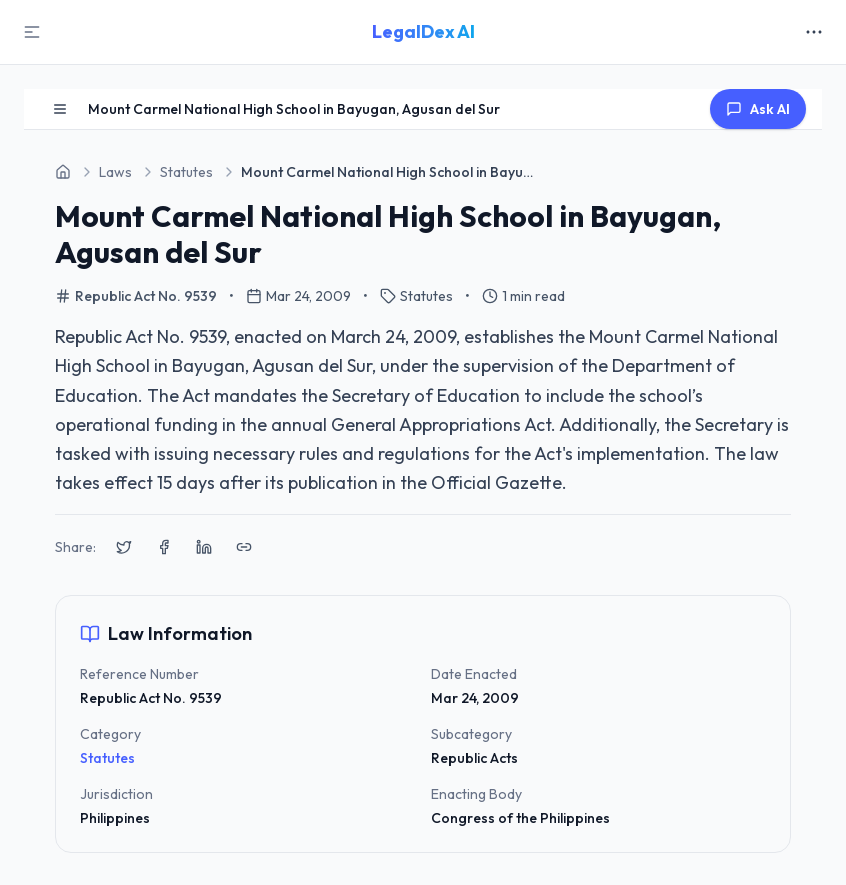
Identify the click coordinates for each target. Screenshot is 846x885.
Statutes (107, 758)
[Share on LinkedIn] (204, 547)
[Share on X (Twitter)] (124, 547)
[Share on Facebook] (164, 547)
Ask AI (758, 109)
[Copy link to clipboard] (244, 547)
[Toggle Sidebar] (32, 32)
